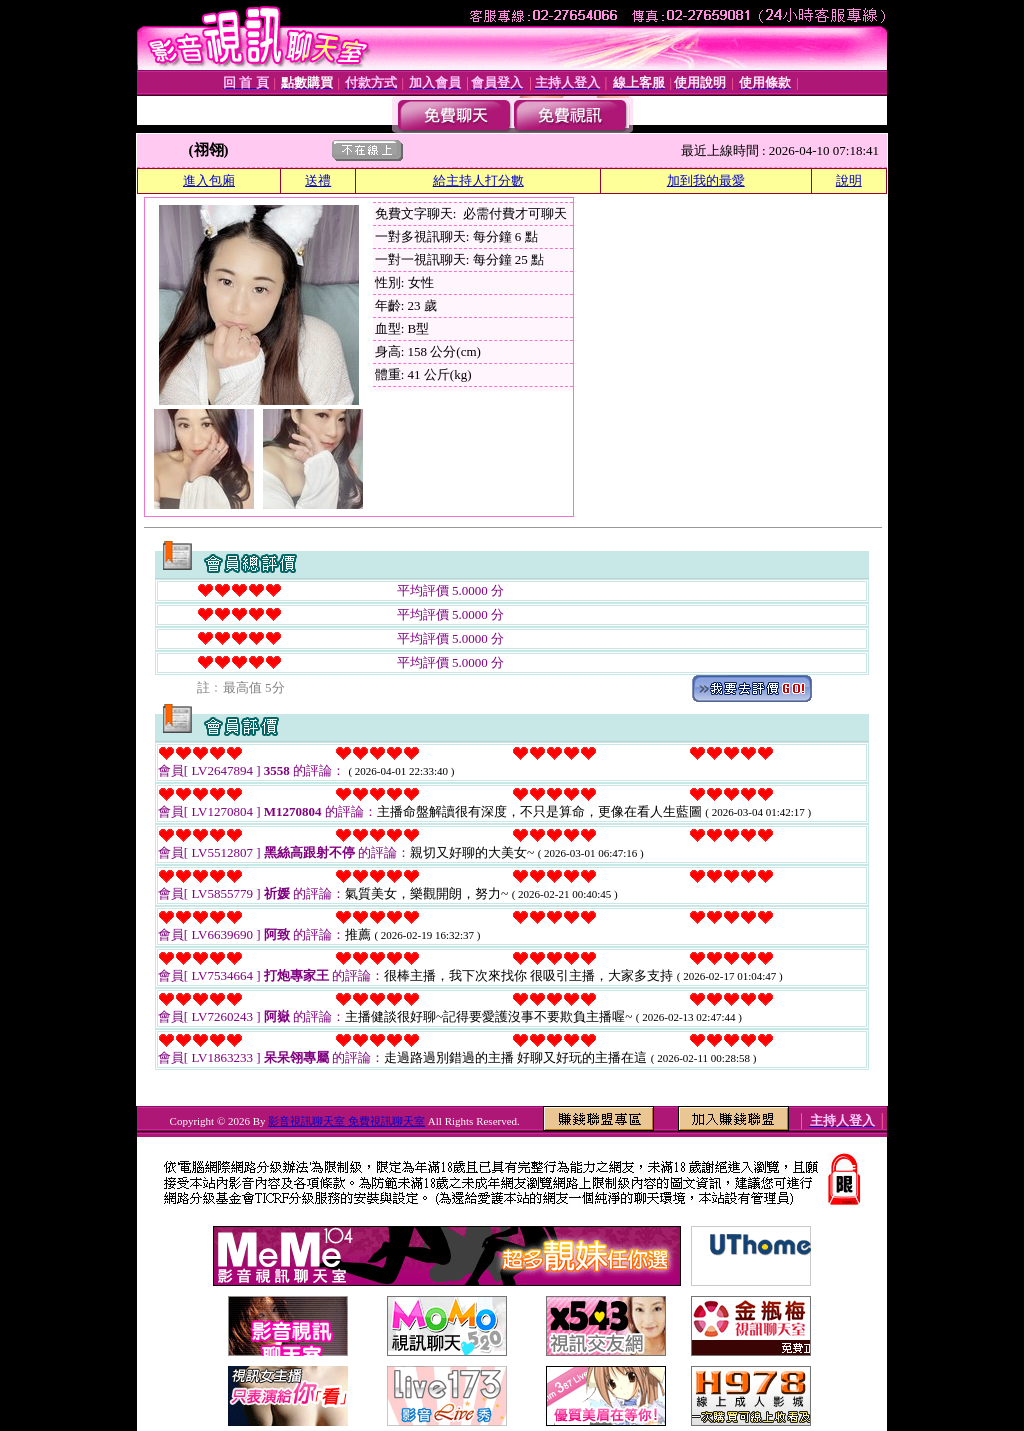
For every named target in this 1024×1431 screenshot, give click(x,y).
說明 (849, 180)
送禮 (318, 180)
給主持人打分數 (478, 180)
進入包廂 (209, 180)
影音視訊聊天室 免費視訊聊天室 (346, 1121)
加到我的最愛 (706, 180)
